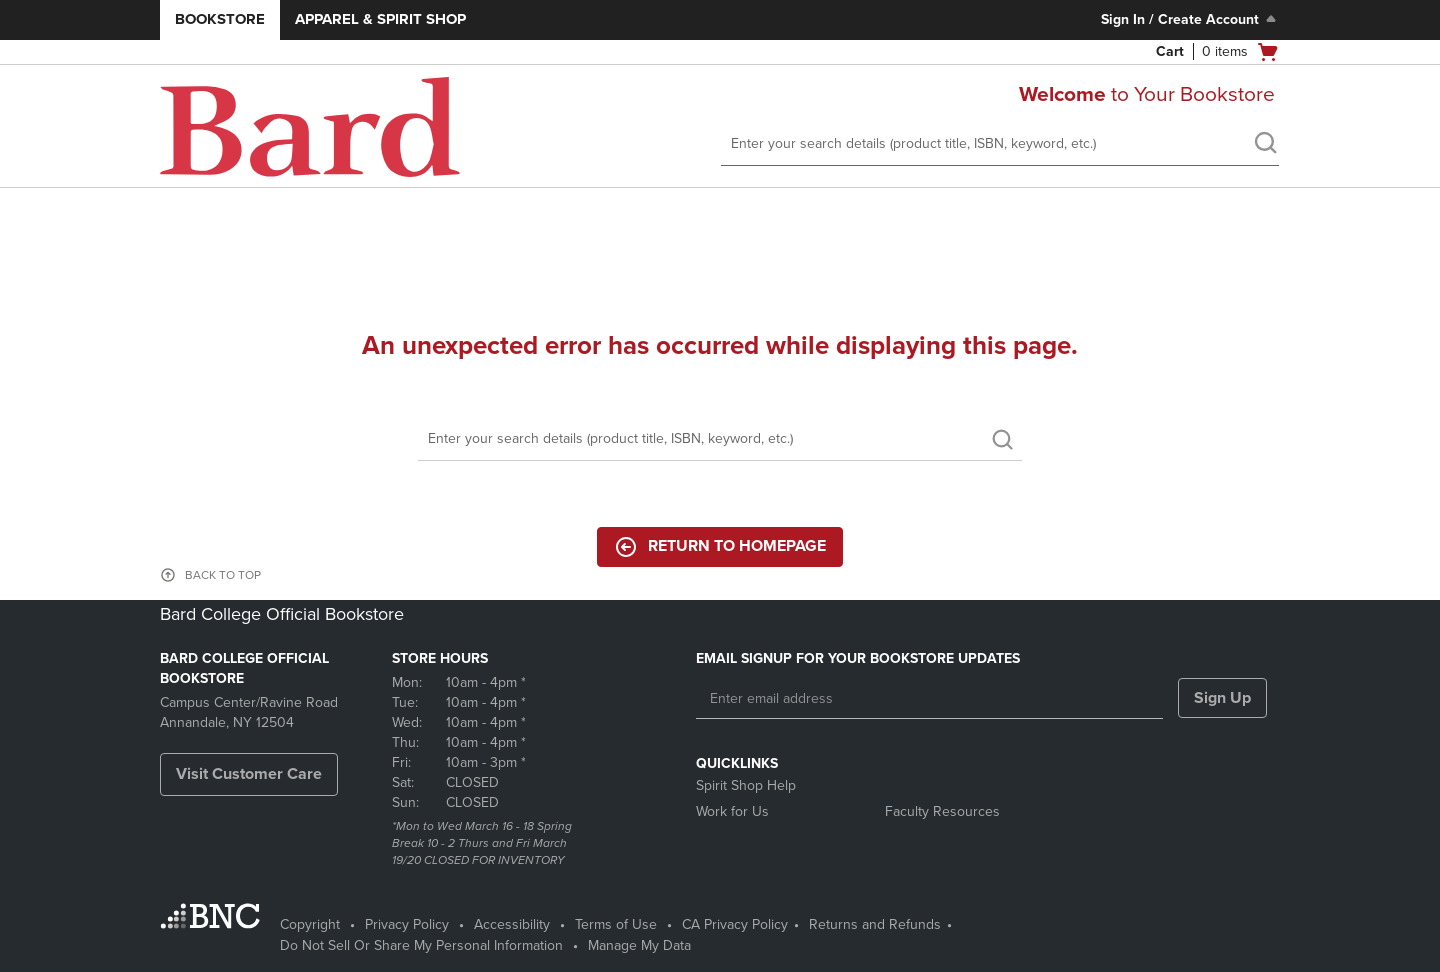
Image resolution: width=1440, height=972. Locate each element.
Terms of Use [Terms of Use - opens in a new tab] (616, 924)
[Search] (720, 439)
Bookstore (220, 19)
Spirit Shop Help (746, 785)
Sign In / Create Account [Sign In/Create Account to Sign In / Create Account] (1190, 19)
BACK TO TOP (223, 575)
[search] (1265, 145)
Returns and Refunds (875, 924)
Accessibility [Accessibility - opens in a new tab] (512, 924)
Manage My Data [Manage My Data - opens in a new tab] (639, 945)
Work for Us (732, 811)
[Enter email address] (929, 699)
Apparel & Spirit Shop (380, 19)
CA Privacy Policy (735, 924)
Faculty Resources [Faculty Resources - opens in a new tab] (942, 811)
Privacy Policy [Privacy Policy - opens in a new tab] (407, 924)
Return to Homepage (720, 547)
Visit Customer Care (249, 774)
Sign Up (1222, 698)
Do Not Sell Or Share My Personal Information (421, 945)
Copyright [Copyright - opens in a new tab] (310, 924)
